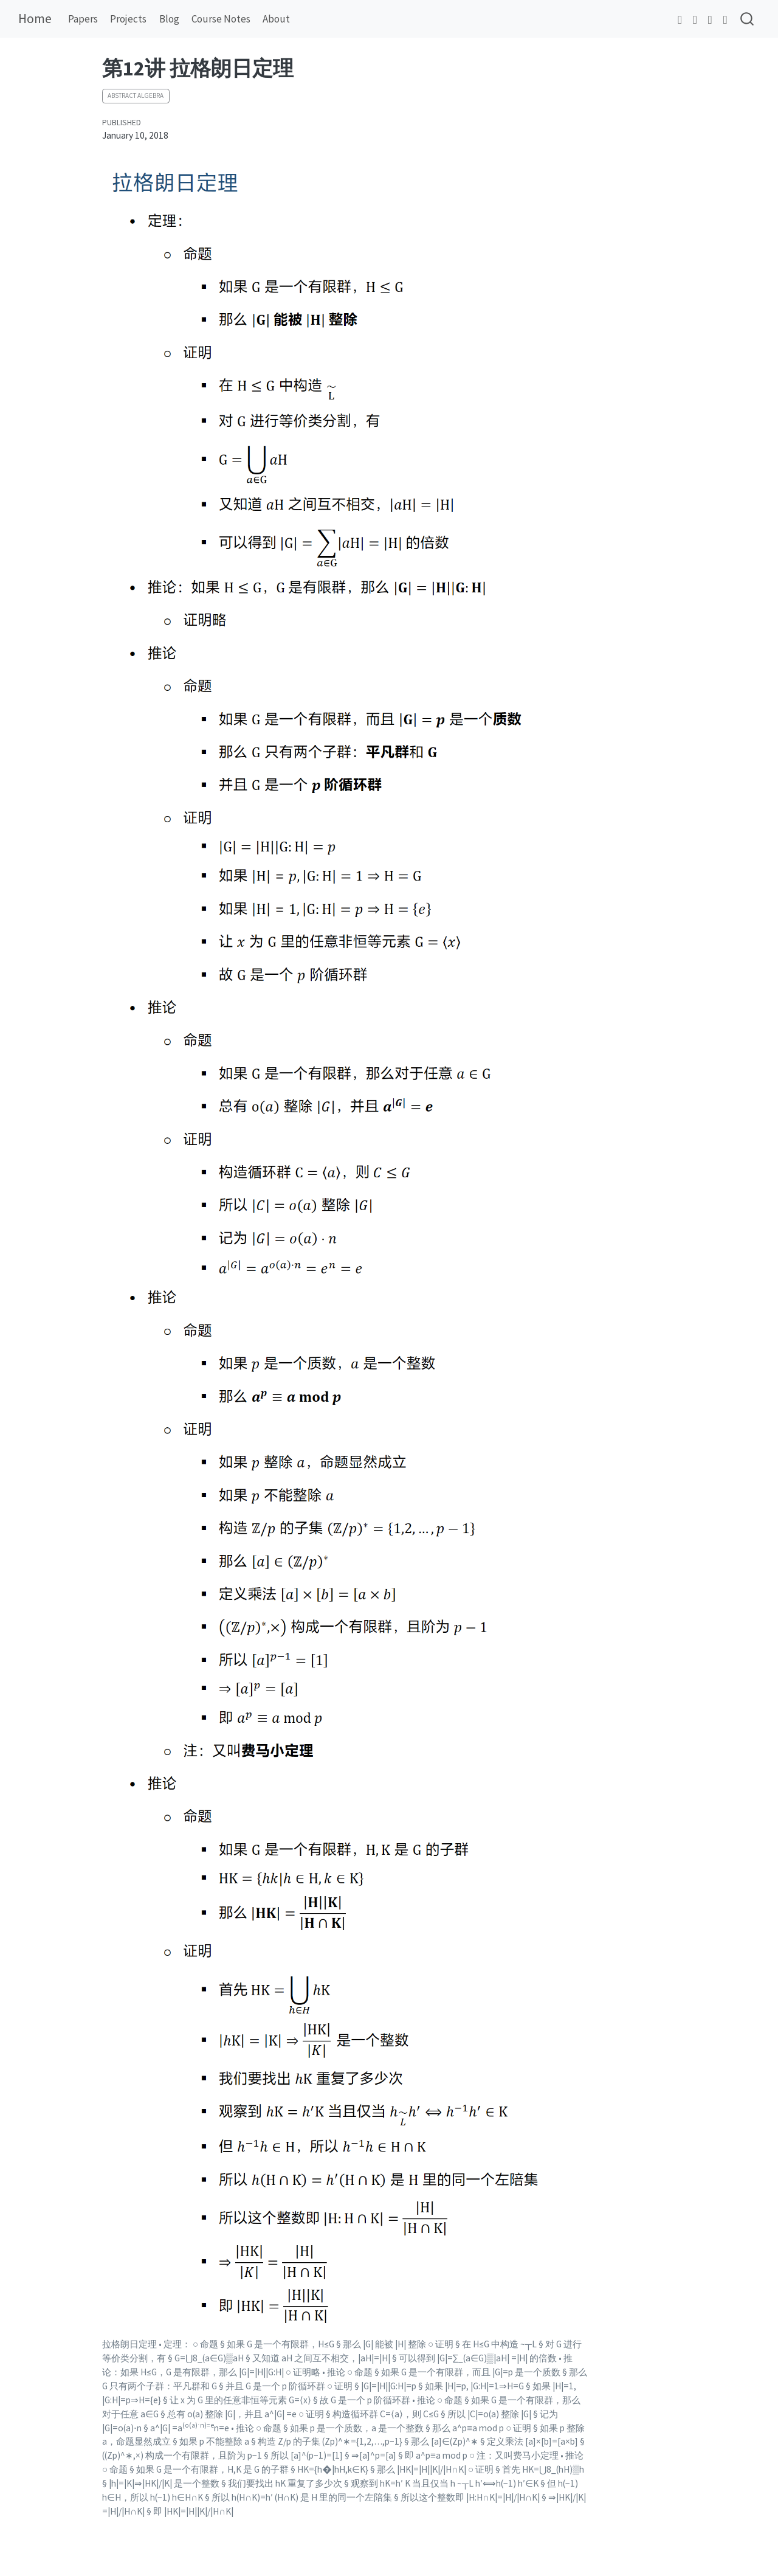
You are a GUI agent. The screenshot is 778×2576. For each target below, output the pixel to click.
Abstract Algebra (136, 95)
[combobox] (747, 19)
